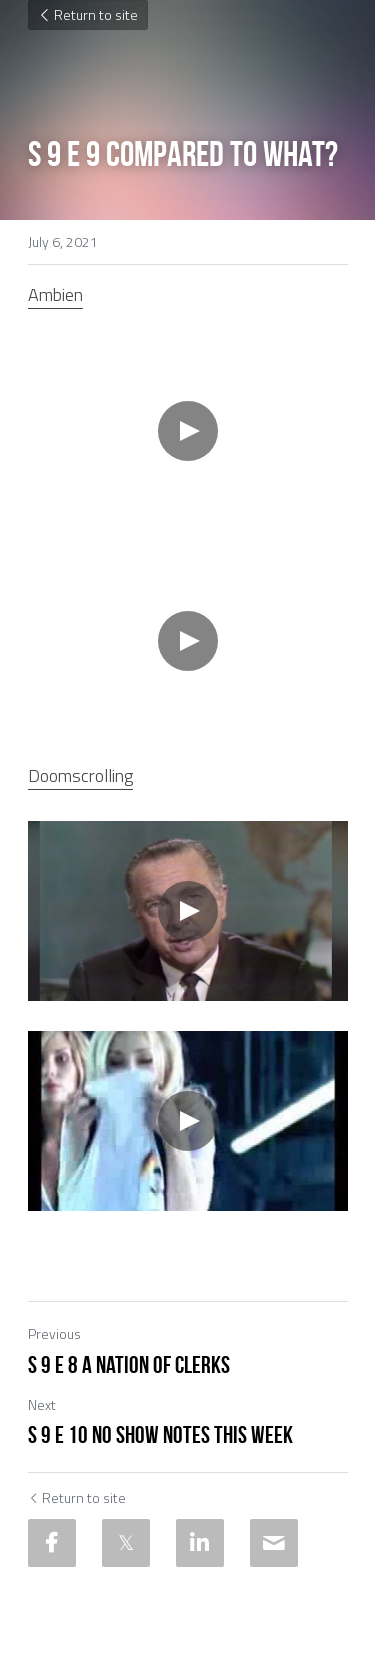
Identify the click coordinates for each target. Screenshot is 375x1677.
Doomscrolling (80, 775)
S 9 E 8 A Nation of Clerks (129, 1365)
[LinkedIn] (200, 1543)
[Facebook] (52, 1543)
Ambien (55, 294)
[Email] (274, 1543)
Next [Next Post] (42, 1404)
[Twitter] (126, 1543)
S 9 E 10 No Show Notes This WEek (160, 1435)
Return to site (88, 14)
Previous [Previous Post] (54, 1333)
